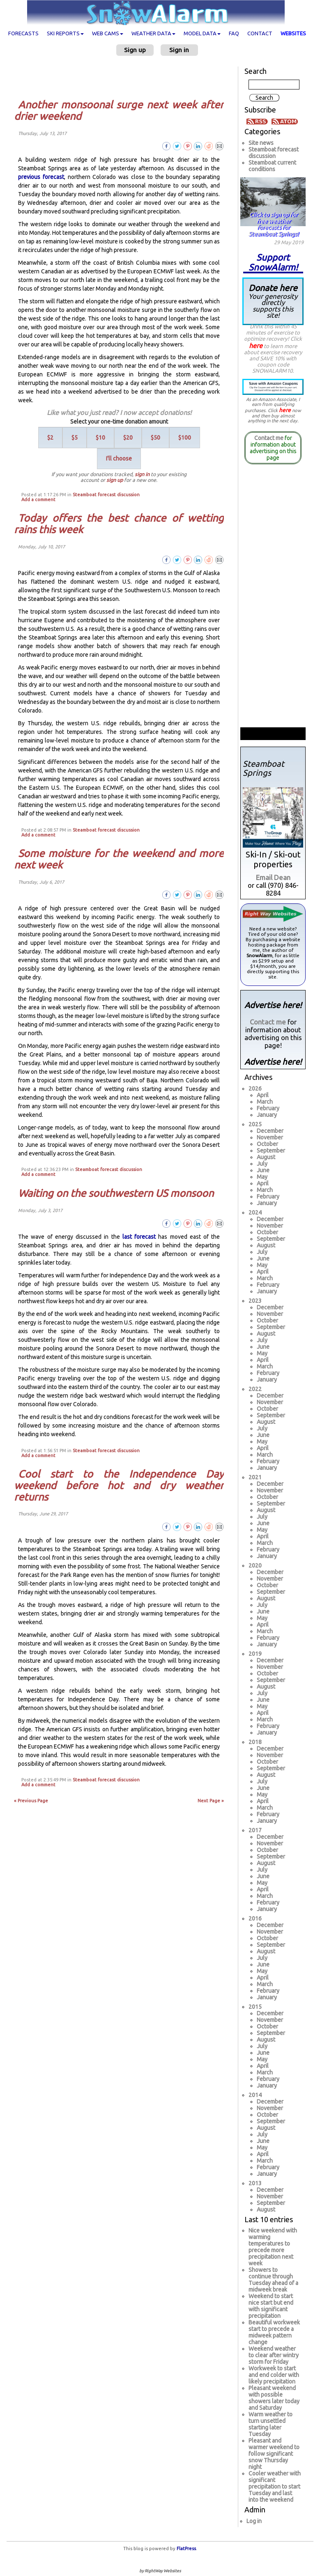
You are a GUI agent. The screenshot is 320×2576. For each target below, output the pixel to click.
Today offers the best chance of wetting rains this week (119, 523)
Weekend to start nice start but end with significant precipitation (271, 2306)
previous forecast (41, 177)
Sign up (135, 49)
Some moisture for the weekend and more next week (119, 859)
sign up (114, 480)
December (270, 1131)
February (268, 1108)
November (270, 1137)
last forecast (139, 1236)
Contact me (268, 438)
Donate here (273, 301)
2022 (255, 1389)
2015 (255, 2006)
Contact (259, 33)
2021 (255, 1477)
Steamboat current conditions (272, 165)
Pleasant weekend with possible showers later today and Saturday (274, 2398)
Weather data (153, 33)
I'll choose (119, 458)
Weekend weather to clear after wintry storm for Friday (274, 2355)
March (265, 1101)
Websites (293, 33)
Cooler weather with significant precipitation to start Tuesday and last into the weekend (275, 2486)
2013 (255, 2183)
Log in (254, 2521)
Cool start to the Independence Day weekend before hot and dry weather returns (119, 1485)
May (262, 1176)
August (266, 1157)
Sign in (179, 49)
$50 (155, 437)
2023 (255, 1300)
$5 (74, 437)
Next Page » (211, 1800)
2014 (255, 2095)
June (263, 1170)
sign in (142, 474)
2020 (255, 1565)
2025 (255, 1124)
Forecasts (23, 33)
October (267, 1144)
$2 (50, 437)
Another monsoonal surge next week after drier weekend (119, 110)
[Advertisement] (122, 77)
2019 (255, 1653)
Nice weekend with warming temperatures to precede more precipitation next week (273, 2247)
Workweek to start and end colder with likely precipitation (274, 2375)
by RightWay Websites (160, 2571)
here (255, 345)
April (263, 1095)
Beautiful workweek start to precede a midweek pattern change (274, 2332)
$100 (184, 437)
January (267, 1115)
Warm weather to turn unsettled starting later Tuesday (270, 2424)
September (271, 1150)
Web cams (107, 33)
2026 (255, 1088)
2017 (255, 1830)
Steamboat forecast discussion (106, 494)
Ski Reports (65, 33)
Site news (261, 143)
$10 (100, 437)
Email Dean (273, 877)
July (262, 1163)
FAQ (234, 33)
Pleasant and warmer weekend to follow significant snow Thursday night (274, 2453)
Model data (202, 33)
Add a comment (38, 499)
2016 (255, 1918)
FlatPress (186, 2548)
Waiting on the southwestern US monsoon (116, 1193)
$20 (128, 437)
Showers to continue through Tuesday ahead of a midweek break (273, 2280)
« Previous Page (31, 1800)
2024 (255, 1212)
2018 (255, 1742)
